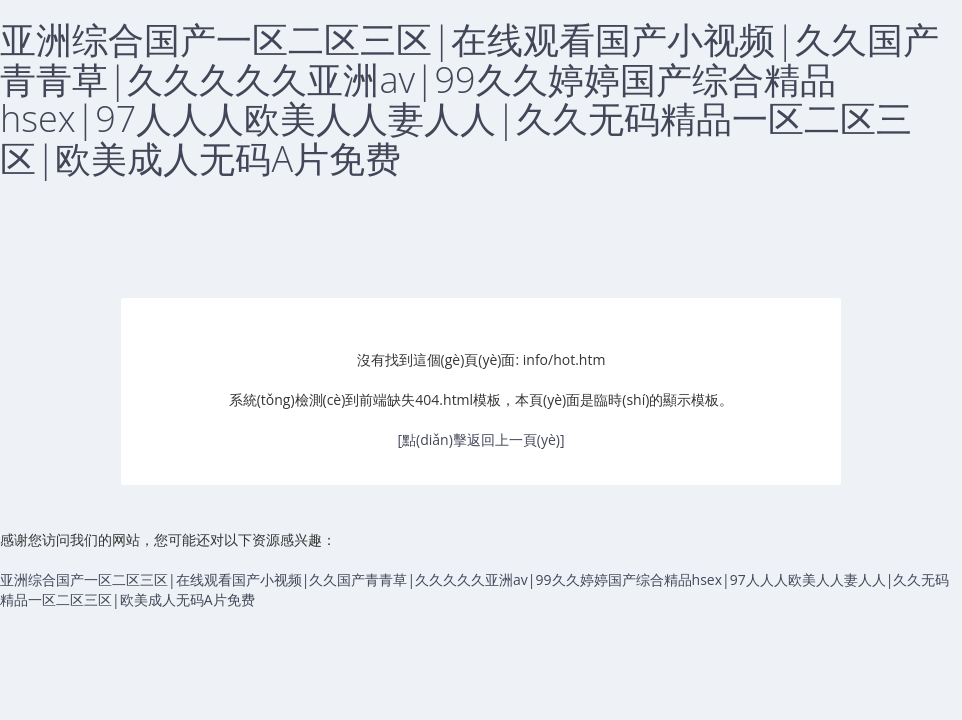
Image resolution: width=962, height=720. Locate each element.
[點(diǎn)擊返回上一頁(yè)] (480, 439)
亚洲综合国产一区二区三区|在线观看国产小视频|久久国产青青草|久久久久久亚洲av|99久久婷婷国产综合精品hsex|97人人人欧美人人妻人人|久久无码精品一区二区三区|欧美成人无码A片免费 (469, 99)
